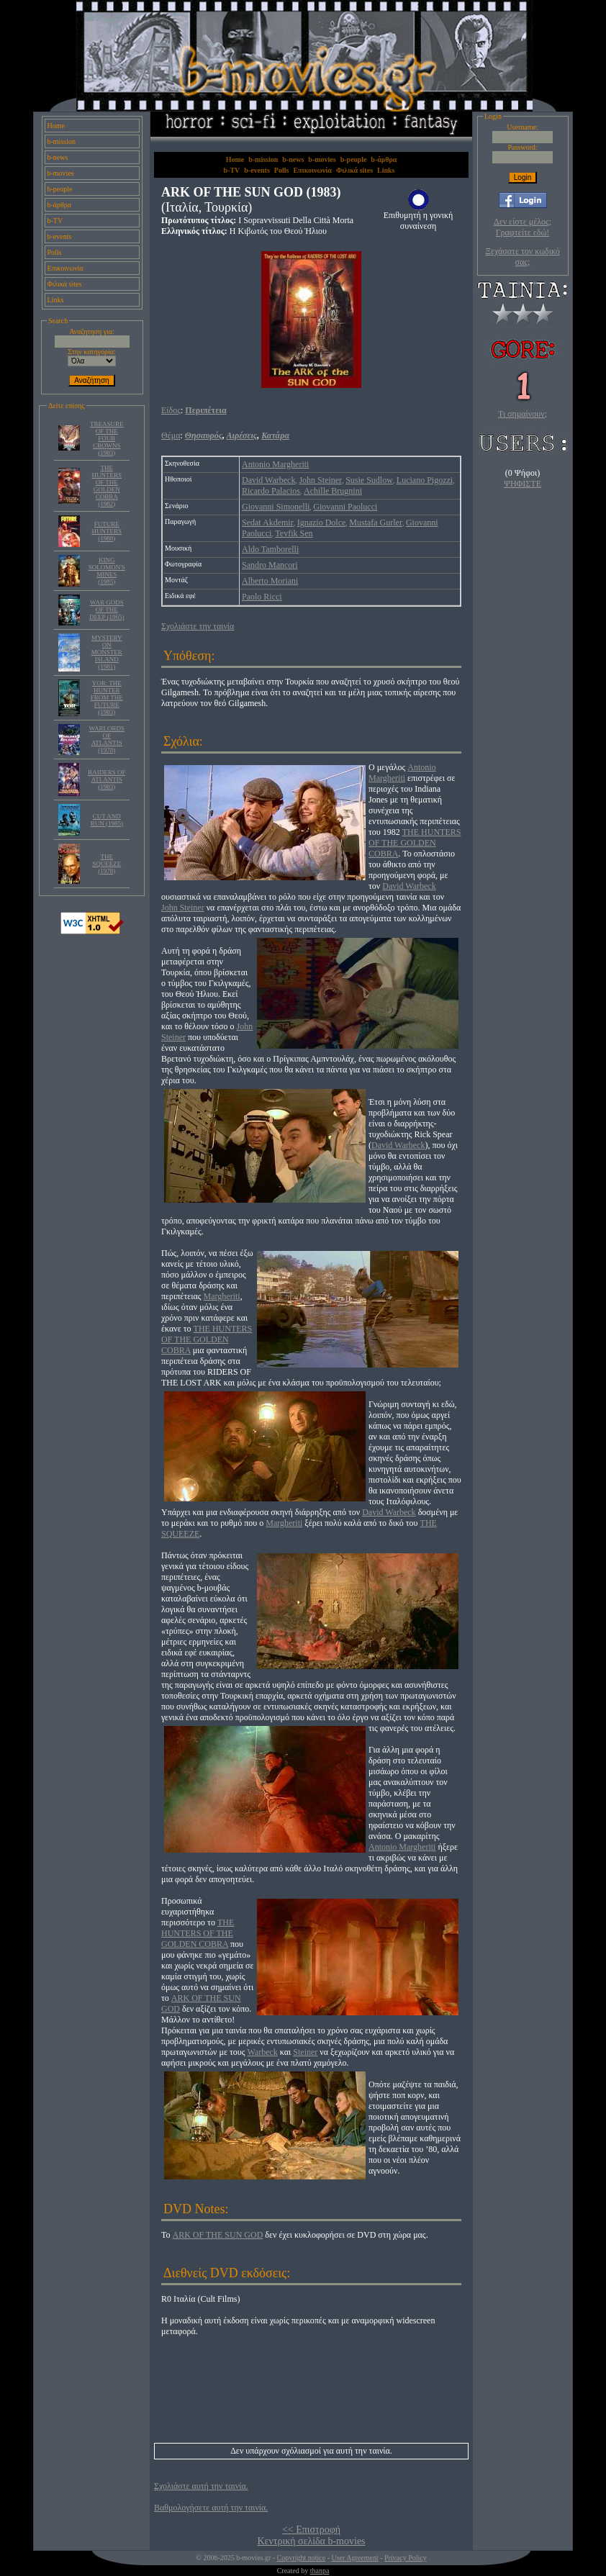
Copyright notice (301, 2558)
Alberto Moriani (270, 581)
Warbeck (263, 2052)
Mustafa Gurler (375, 523)
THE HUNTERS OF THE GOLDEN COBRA (414, 843)
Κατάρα (275, 435)
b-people (60, 189)
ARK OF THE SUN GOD (218, 2235)
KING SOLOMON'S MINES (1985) (107, 570)
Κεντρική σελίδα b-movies (311, 2541)
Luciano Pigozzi (425, 480)
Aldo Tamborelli (270, 549)
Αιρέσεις (242, 435)
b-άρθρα (60, 205)
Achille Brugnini (333, 491)
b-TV (55, 221)
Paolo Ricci (262, 597)
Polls (55, 252)
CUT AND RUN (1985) (107, 820)
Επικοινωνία (65, 268)
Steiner (305, 2052)
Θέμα (170, 435)
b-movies (61, 173)
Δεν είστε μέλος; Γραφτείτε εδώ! (522, 227)
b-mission (62, 141)
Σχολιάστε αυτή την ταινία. (201, 2486)
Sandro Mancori (270, 565)
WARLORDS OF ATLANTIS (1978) (107, 739)
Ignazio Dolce (321, 523)
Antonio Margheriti (275, 464)
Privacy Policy (405, 2558)
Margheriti (222, 1296)
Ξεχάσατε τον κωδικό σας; (522, 256)
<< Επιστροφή (311, 2529)
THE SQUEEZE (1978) (106, 864)
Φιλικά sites (65, 284)
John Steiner (320, 480)
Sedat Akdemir (268, 523)
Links (56, 300)
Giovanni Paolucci (345, 507)
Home (56, 126)
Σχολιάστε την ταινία (197, 626)
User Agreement (354, 2558)
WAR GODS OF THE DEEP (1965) (106, 609)
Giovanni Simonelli (275, 507)
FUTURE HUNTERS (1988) (107, 531)
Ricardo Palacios (271, 491)
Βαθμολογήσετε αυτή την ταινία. (211, 2508)
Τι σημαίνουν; (522, 414)
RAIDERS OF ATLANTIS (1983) (106, 779)
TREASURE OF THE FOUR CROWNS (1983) (107, 438)
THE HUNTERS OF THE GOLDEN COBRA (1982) (107, 485)
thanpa (320, 2571)
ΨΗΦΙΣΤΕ (522, 484)
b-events (60, 236)
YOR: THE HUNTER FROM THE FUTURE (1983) (107, 697)
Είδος (171, 410)
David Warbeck (268, 480)
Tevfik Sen (293, 533)
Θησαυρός (203, 435)
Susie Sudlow (369, 480)
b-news (58, 157)
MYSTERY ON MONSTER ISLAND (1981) (106, 652)
